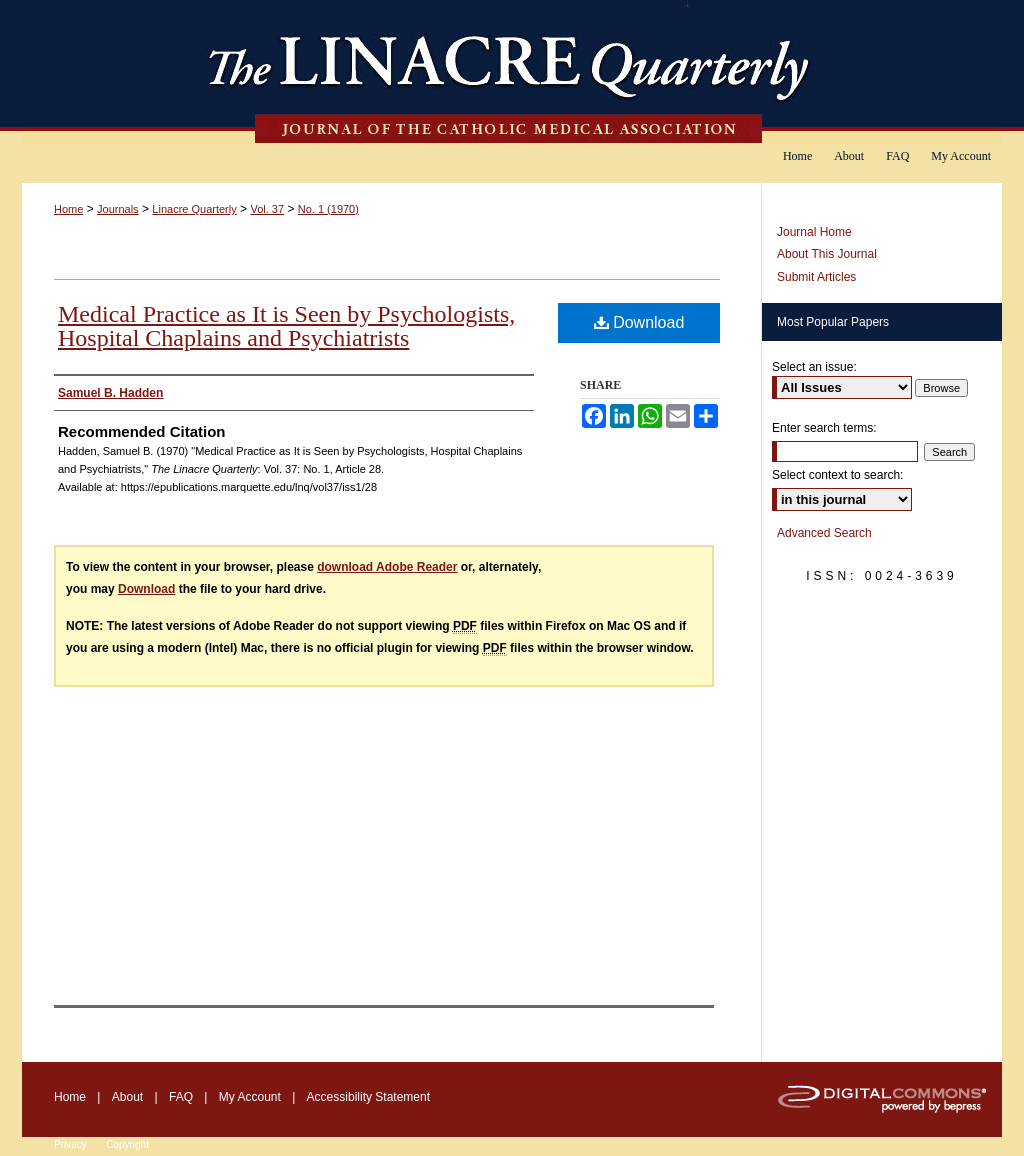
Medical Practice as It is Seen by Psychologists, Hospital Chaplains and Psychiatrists (286, 326)
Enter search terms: (824, 428)
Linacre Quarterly (194, 209)
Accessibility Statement (368, 1097)
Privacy (70, 1144)
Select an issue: (814, 367)
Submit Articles (816, 277)
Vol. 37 (267, 209)
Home (68, 209)
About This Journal (827, 254)
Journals (118, 209)
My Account (250, 1097)
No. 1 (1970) (328, 209)
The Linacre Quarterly (512, 71)
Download (639, 322)
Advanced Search (824, 533)
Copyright (127, 1144)
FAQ (181, 1097)
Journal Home (814, 232)
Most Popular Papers (833, 322)
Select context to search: (837, 475)
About (127, 1097)
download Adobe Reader (387, 567)
